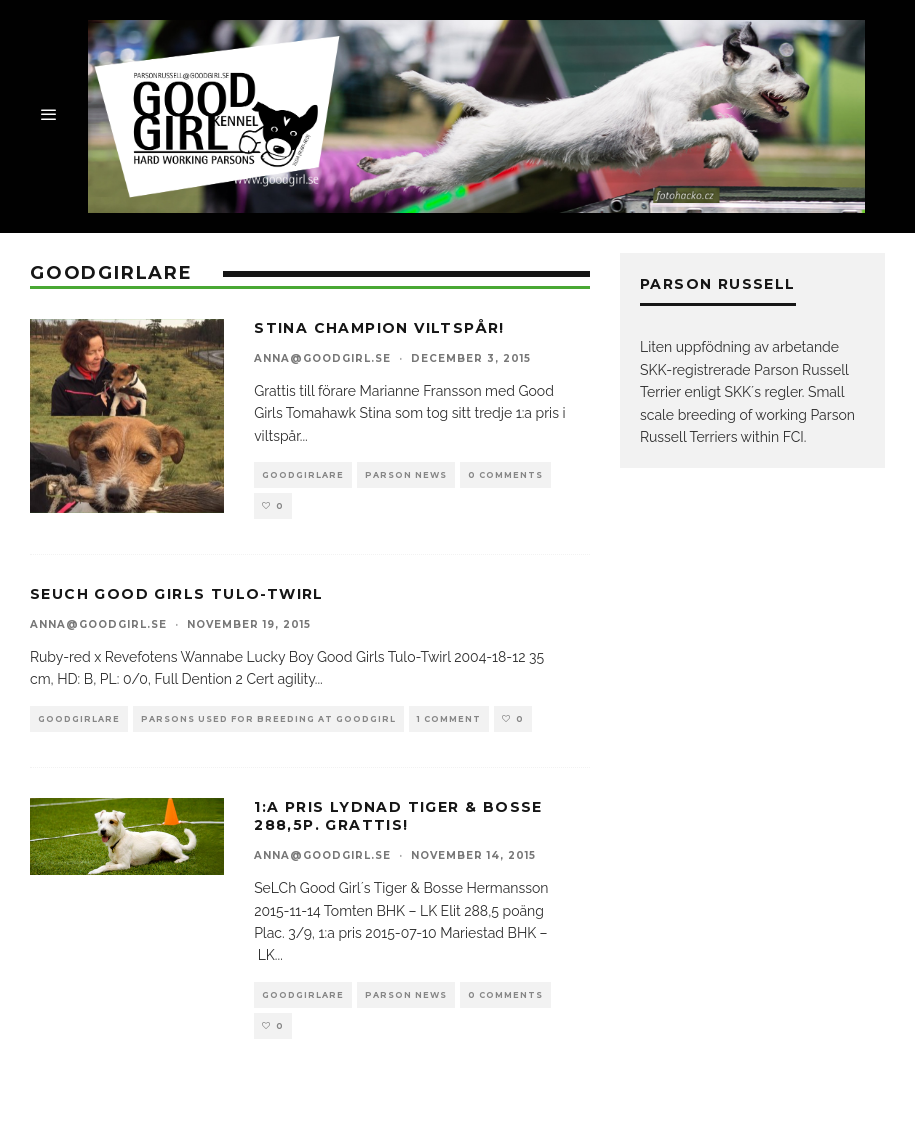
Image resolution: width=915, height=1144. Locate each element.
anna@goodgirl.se (322, 358)
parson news (406, 475)
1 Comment (449, 719)
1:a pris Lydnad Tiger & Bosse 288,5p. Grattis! (398, 816)
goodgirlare (303, 475)
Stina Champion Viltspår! (379, 328)
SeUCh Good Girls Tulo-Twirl (177, 594)
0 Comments (505, 475)
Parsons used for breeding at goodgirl (268, 719)
